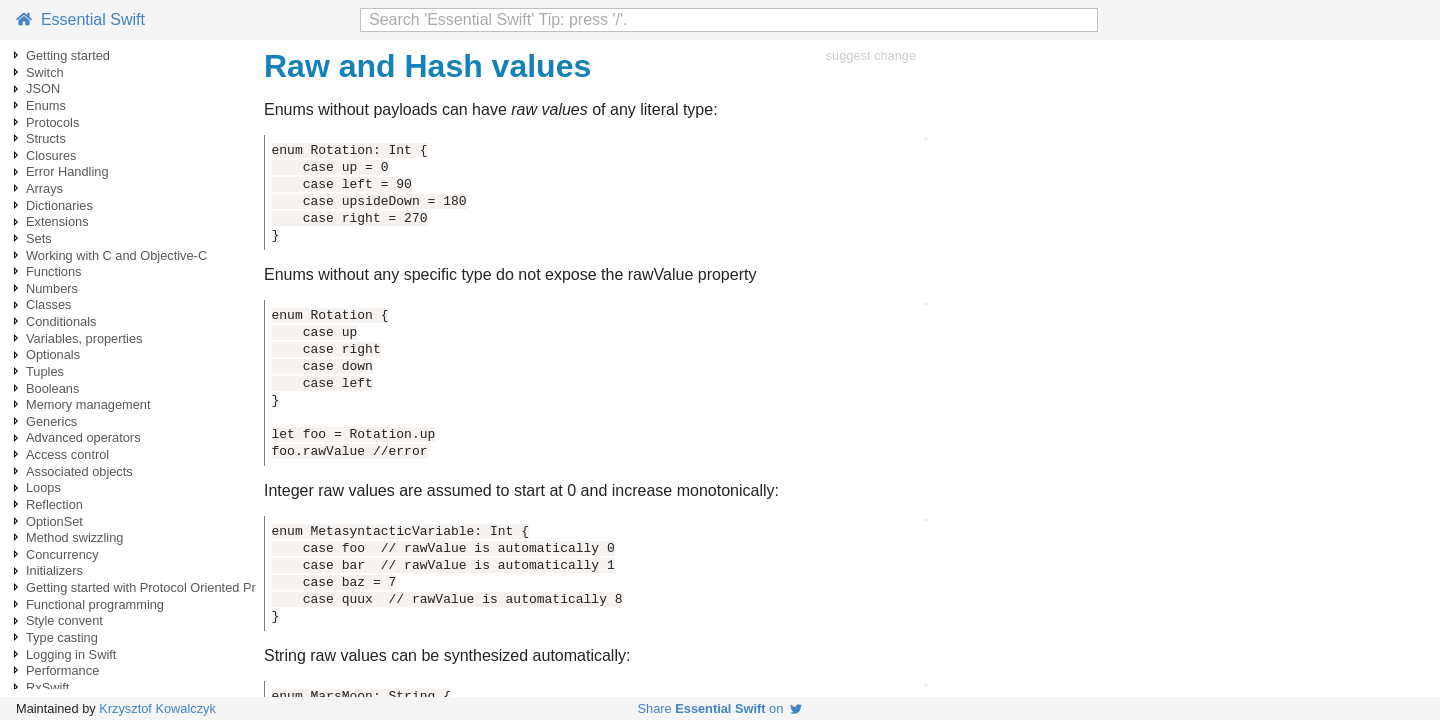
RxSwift (47, 687)
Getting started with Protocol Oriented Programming (173, 587)
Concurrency (62, 554)
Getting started (68, 55)
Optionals (53, 354)
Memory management (88, 404)
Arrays (44, 188)
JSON (43, 88)
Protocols (52, 122)
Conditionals (61, 321)
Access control (67, 454)
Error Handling (67, 171)
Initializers (54, 570)
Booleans (52, 388)
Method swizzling (74, 537)
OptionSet (54, 521)
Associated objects (79, 471)
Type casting (62, 637)
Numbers (52, 288)
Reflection (54, 504)
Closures (51, 155)
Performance (62, 670)
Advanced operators (83, 437)
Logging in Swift (71, 654)
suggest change (871, 55)
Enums (46, 105)
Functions (53, 271)
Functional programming (95, 604)
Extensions (57, 221)
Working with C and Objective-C (116, 255)
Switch (45, 72)
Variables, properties (84, 338)
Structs (46, 138)
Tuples (45, 371)
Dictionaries (59, 205)
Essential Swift (80, 19)
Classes (49, 304)
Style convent (64, 620)
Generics (51, 421)
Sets (39, 238)
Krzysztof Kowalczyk (157, 708)
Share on (720, 708)
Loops (43, 487)
